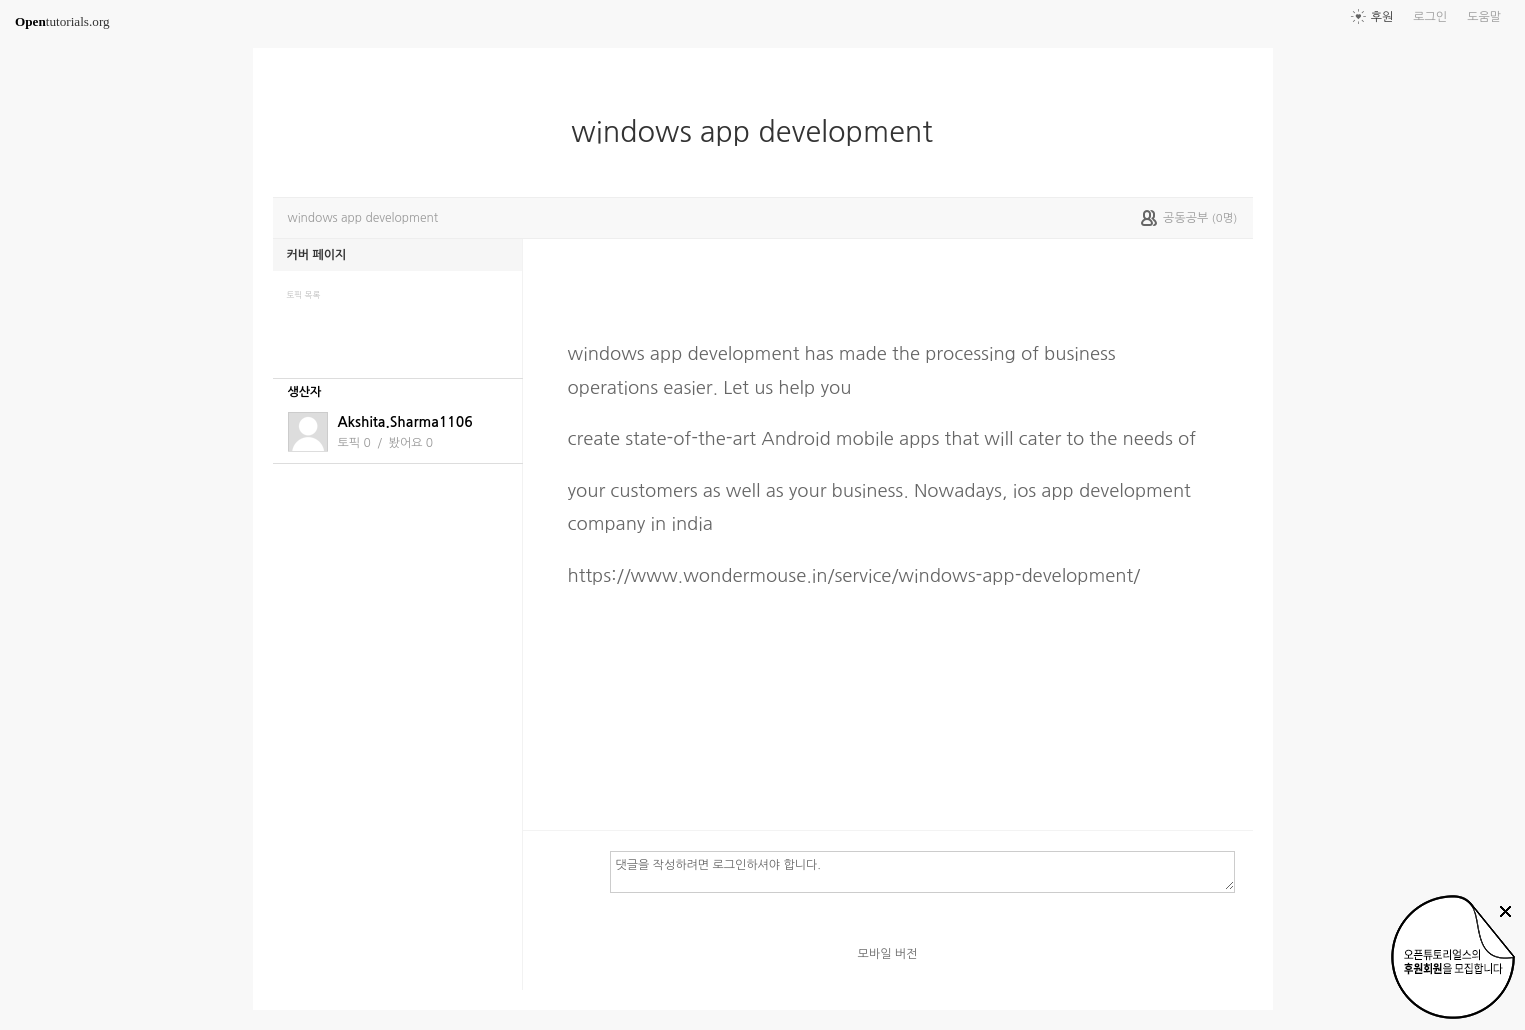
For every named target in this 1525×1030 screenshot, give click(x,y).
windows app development (760, 132)
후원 (1382, 17)
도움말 (1484, 17)
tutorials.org (62, 21)
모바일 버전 (888, 954)
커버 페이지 (317, 255)
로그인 (1430, 17)
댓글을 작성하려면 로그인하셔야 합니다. (922, 871)
